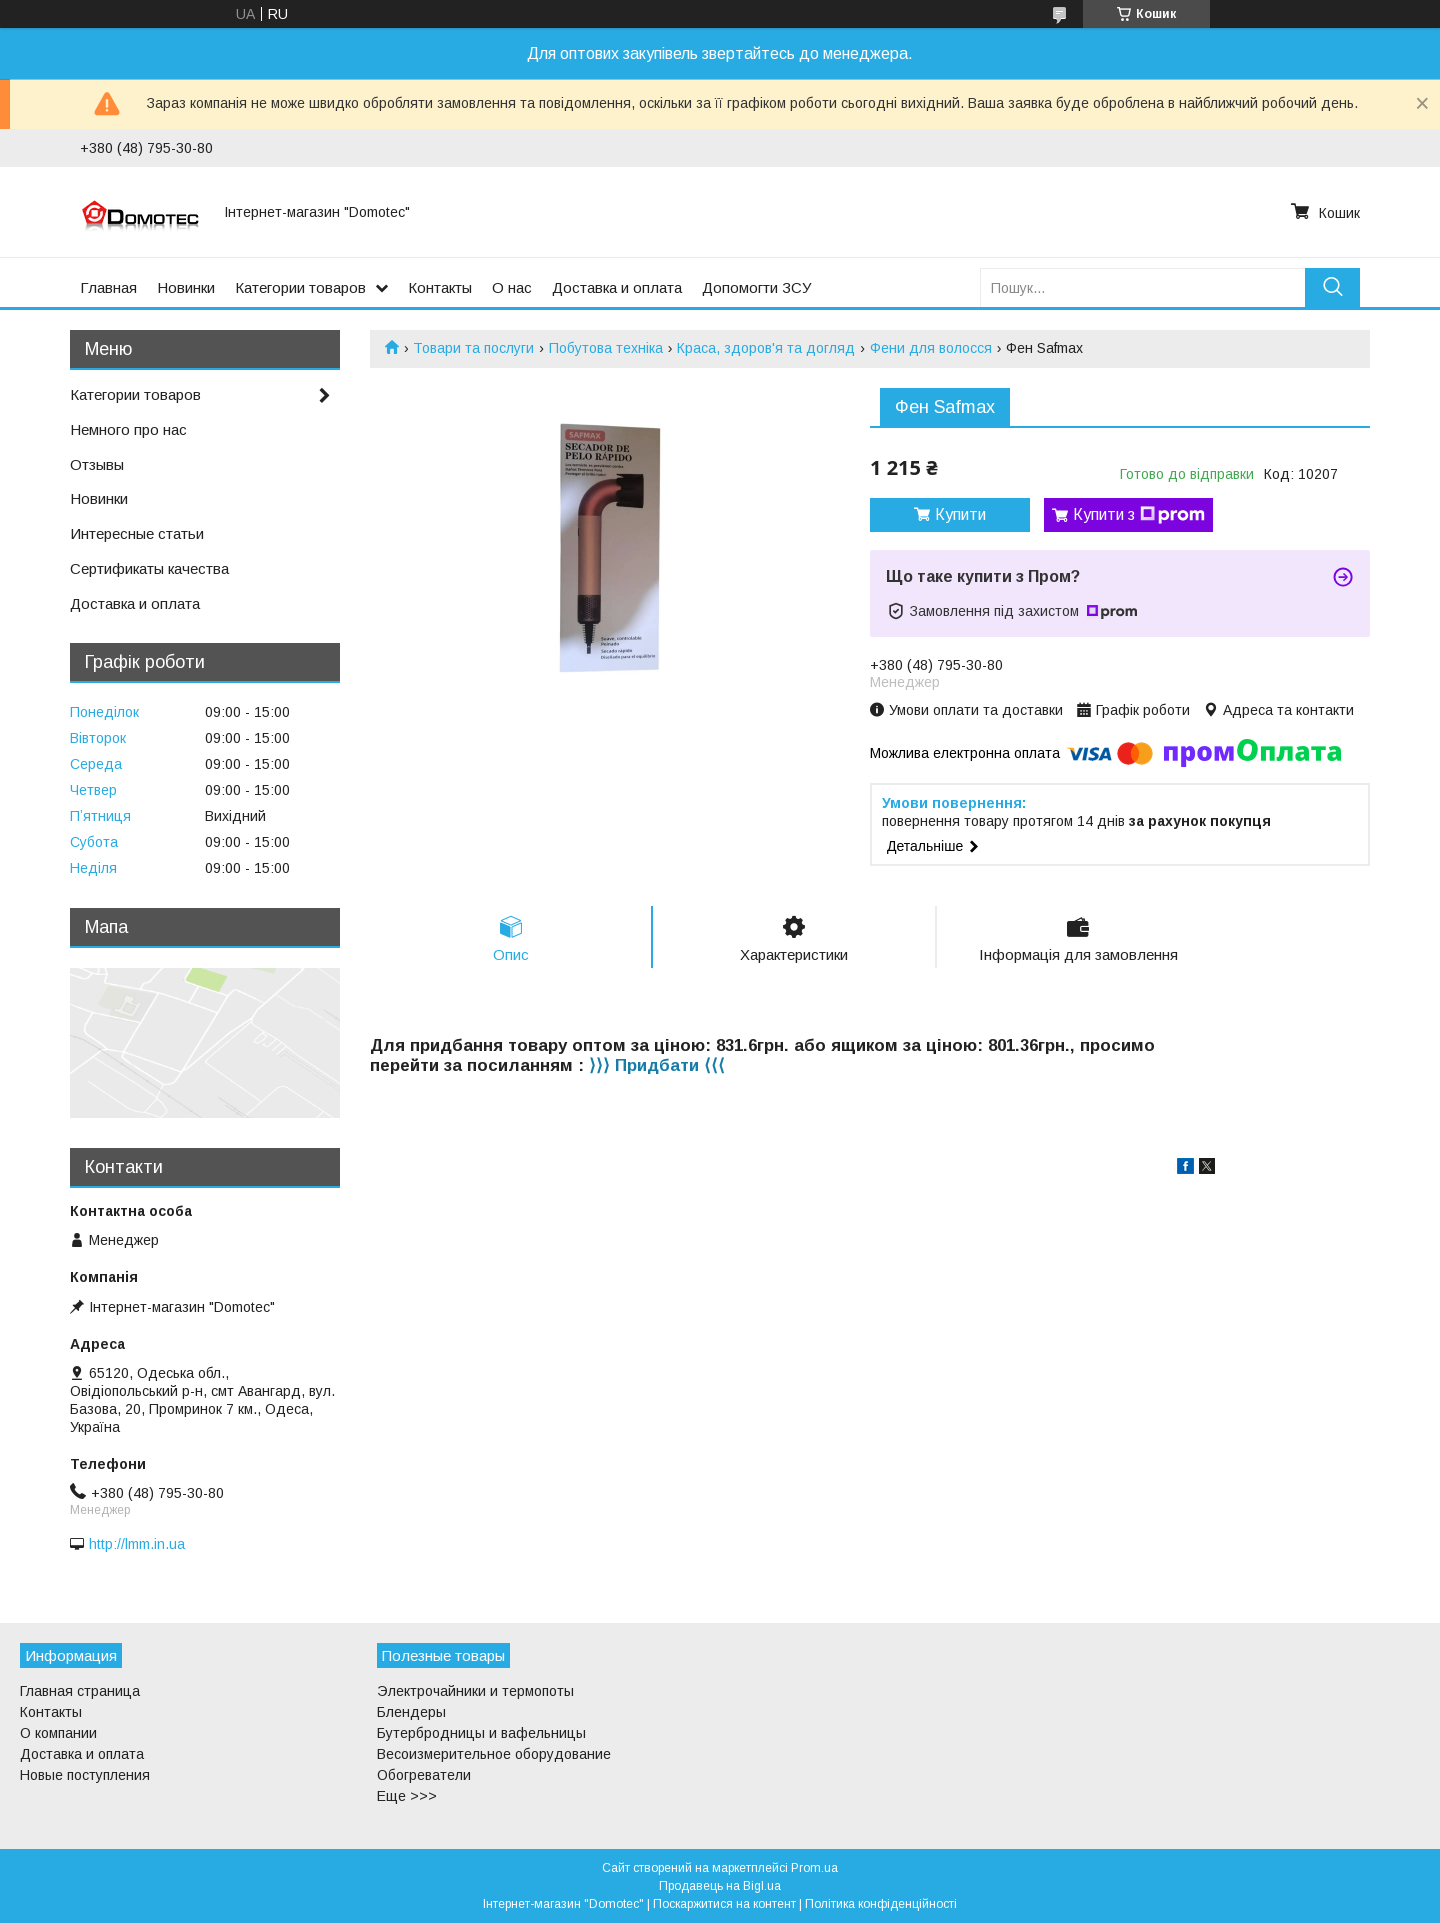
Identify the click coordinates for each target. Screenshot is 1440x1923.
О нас (512, 287)
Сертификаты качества (149, 568)
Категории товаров (300, 287)
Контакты (440, 287)
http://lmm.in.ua (137, 1544)
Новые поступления (85, 1775)
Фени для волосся (931, 348)
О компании (58, 1733)
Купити (960, 514)
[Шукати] (1332, 287)
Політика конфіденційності (881, 1904)
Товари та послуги (473, 348)
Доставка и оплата (617, 287)
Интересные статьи (137, 533)
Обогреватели (424, 1775)
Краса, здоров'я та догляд (766, 348)
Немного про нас (128, 429)
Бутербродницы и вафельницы (481, 1733)
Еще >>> (407, 1796)
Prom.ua (814, 1868)
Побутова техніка (606, 348)
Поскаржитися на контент (724, 1904)
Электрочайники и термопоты (475, 1691)
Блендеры (411, 1712)
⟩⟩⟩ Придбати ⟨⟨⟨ (657, 1065)
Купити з (1139, 515)
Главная (108, 287)
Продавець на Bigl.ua (720, 1886)
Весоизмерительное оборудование (494, 1754)
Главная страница (80, 1691)
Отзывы (97, 464)
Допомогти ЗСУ (757, 287)
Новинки (186, 287)
